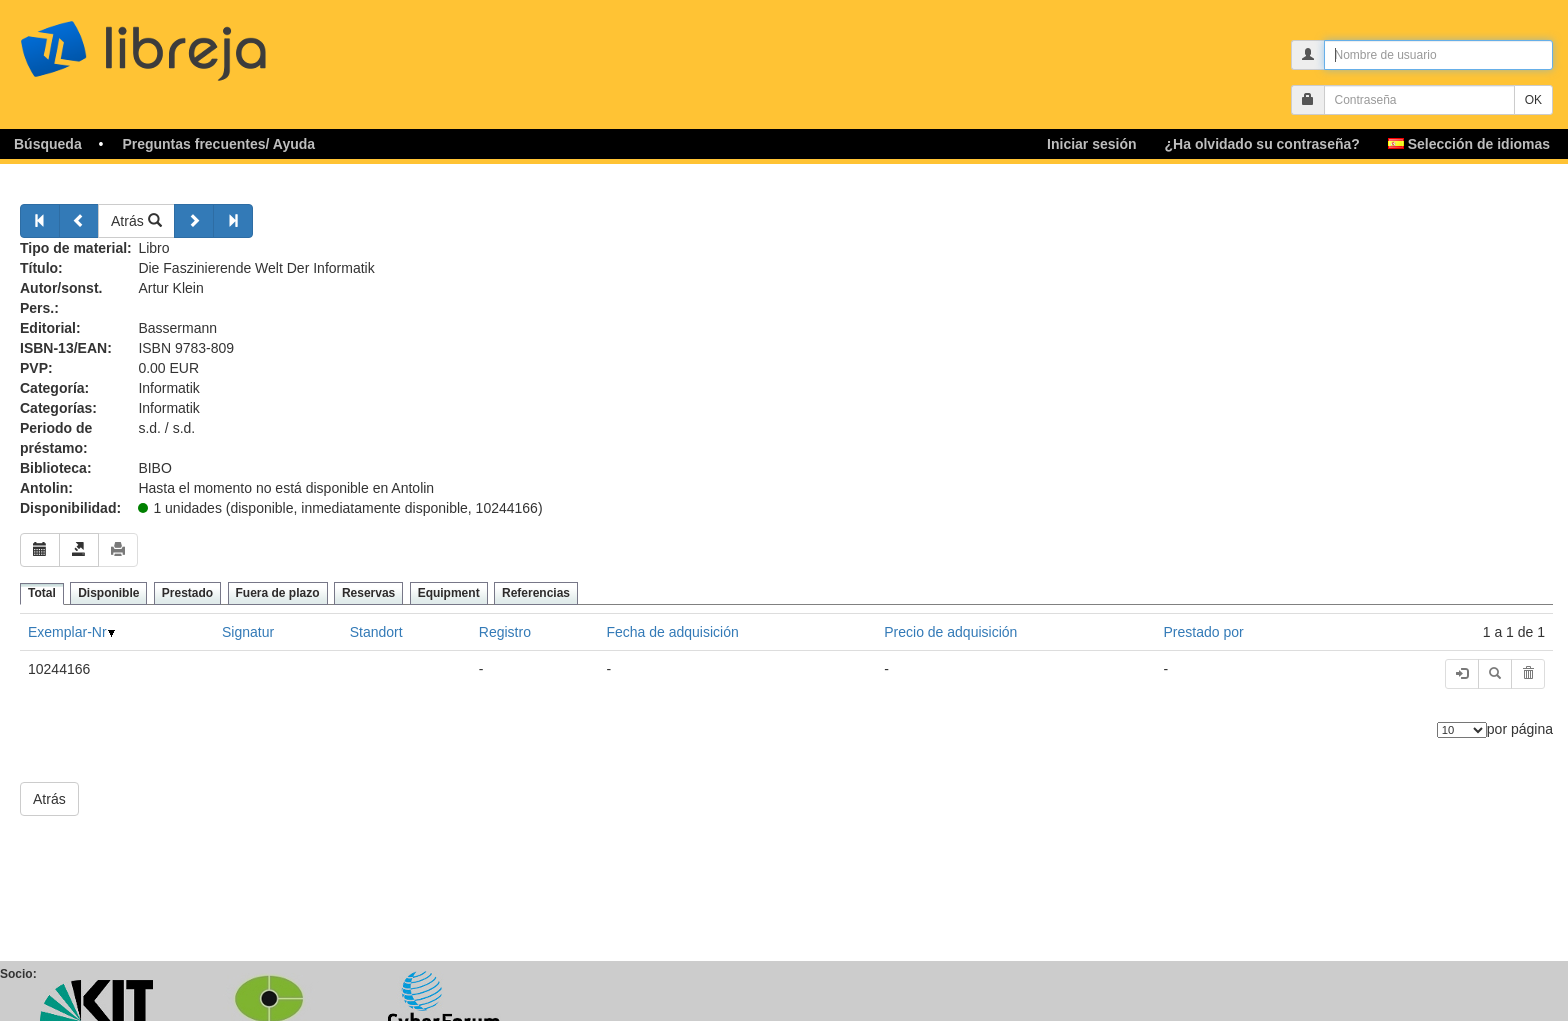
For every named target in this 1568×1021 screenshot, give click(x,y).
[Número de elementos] (1462, 730)
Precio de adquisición (950, 632)
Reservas (368, 593)
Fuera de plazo (278, 593)
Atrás (136, 221)
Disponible (108, 593)
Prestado (187, 593)
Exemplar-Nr (67, 632)
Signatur (248, 632)
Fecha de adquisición (672, 632)
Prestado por (1204, 632)
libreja (180, 42)
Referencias (536, 593)
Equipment (449, 593)
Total (42, 593)
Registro (505, 632)
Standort (376, 632)
